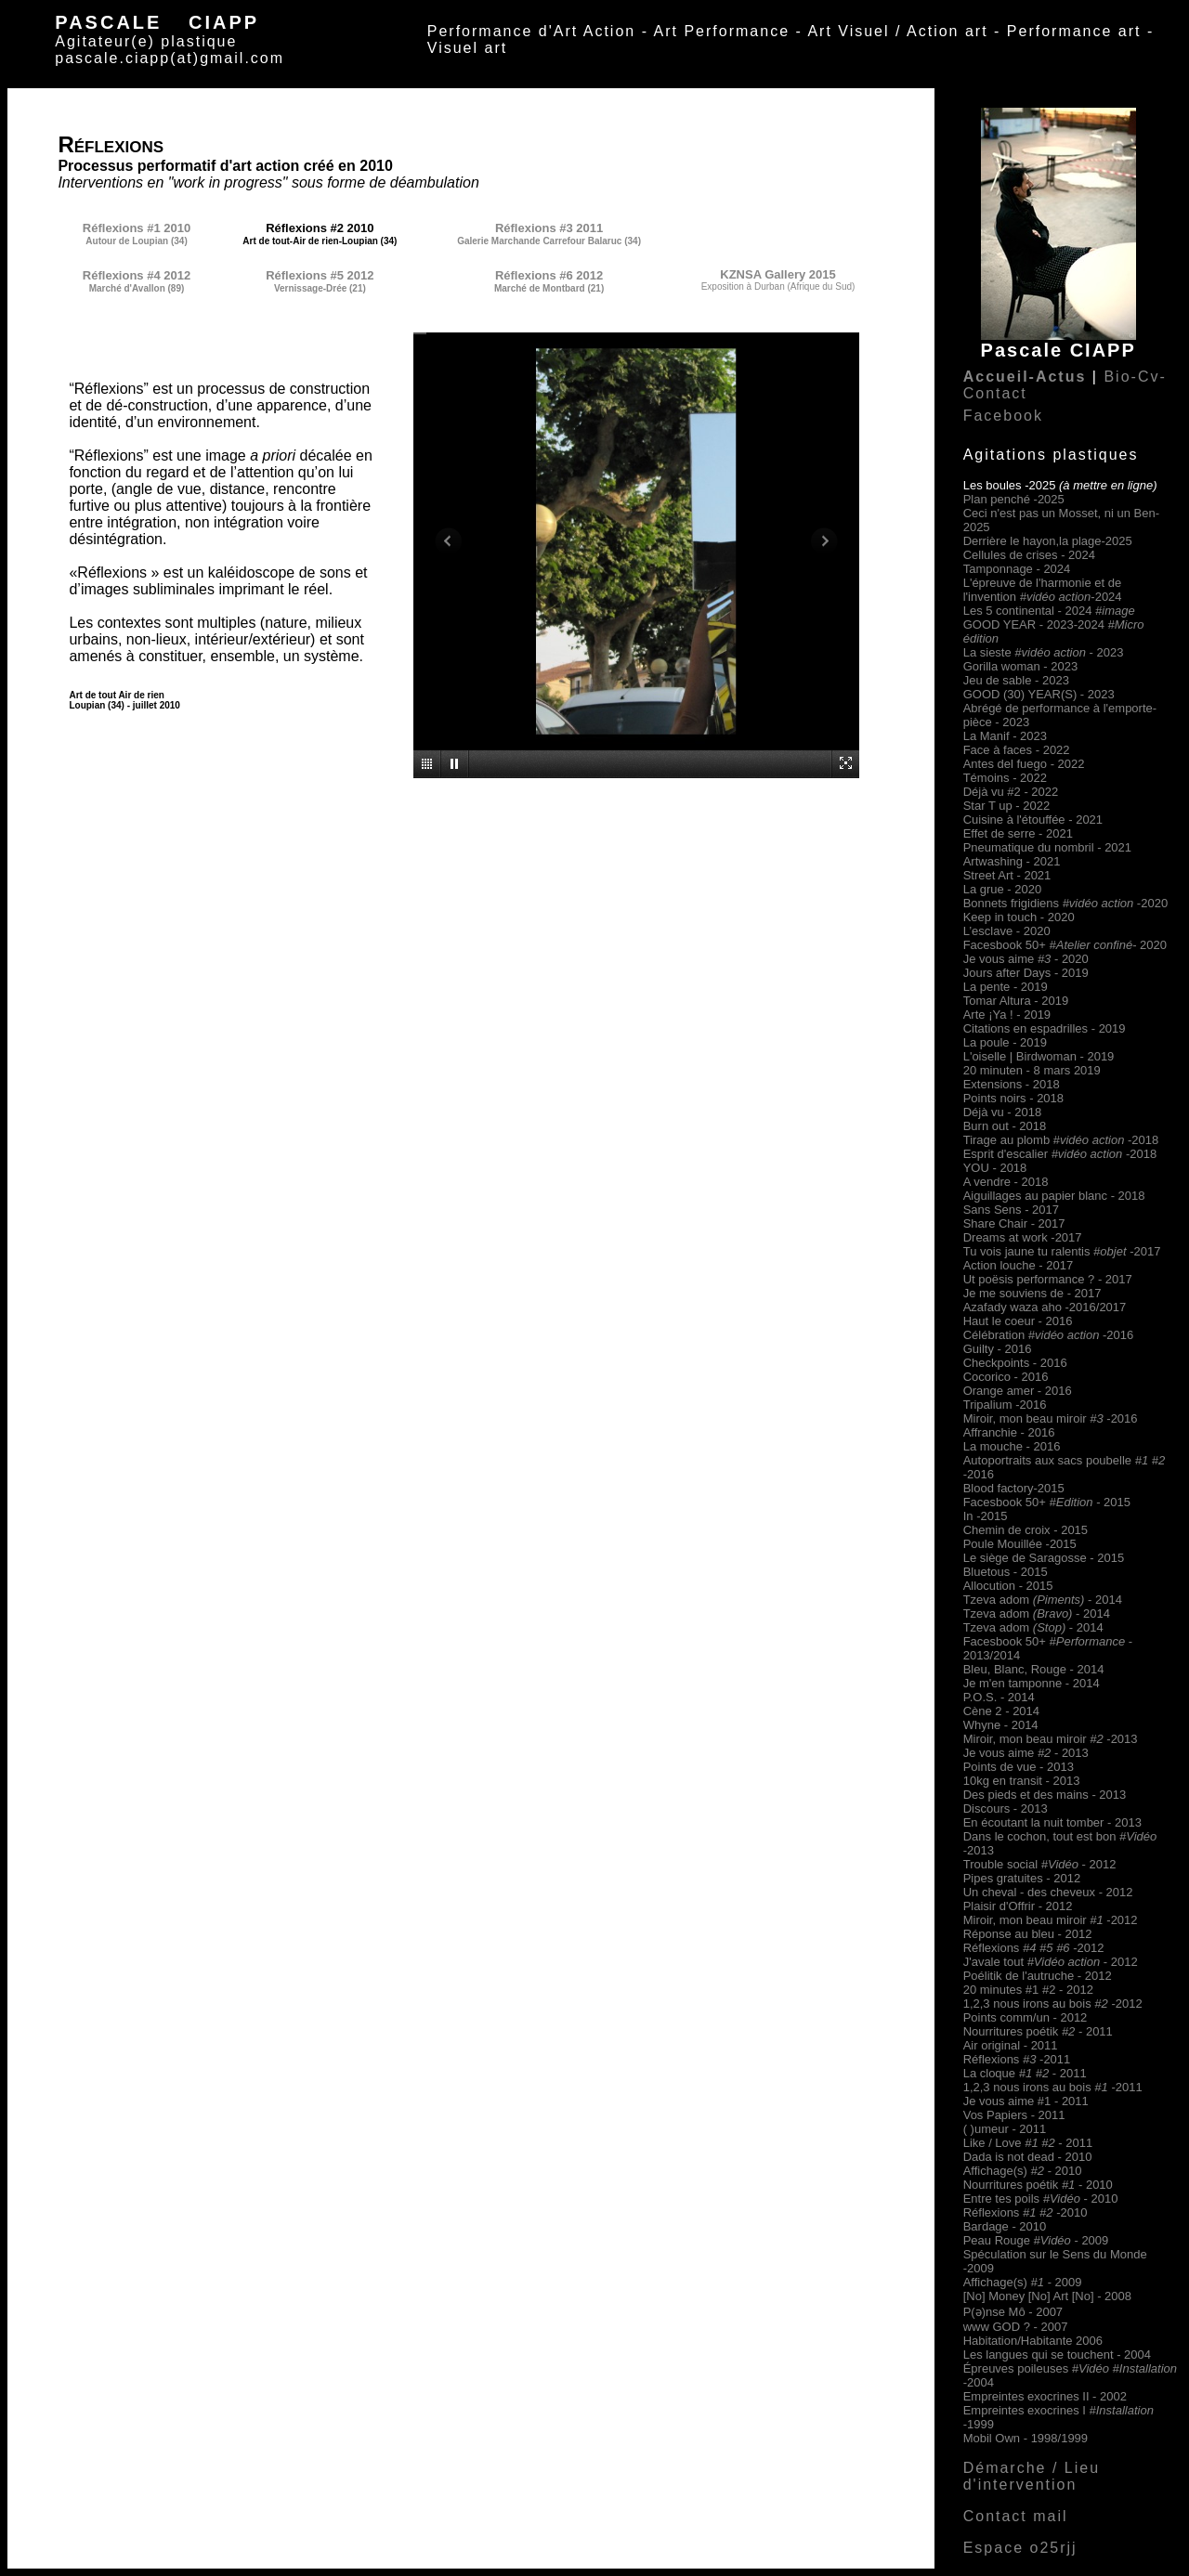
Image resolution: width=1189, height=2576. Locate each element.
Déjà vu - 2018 (1002, 1112)
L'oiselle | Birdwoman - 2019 (1039, 1056)
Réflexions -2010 (1025, 2212)
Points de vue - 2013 (1018, 1767)
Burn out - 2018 (1005, 1126)
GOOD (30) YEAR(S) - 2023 (1039, 694)
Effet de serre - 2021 (1018, 833)
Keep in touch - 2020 (1019, 917)
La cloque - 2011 (1025, 2073)
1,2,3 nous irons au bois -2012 (1053, 2003)
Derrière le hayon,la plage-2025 (1047, 541)
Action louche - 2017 (1018, 1265)
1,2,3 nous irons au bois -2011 (1053, 2087)
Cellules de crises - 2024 (1029, 555)
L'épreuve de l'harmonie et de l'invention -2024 (1042, 590)
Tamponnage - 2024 (1017, 569)
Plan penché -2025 (1014, 499)
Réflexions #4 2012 (136, 275)
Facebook (1003, 415)
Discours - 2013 (1005, 1808)
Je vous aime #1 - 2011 (1026, 2101)
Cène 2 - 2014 (1001, 1711)
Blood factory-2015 (1014, 1488)
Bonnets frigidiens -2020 (1065, 903)
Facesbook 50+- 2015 (1046, 1502)
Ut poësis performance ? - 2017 (1047, 1279)
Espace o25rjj (1020, 2548)
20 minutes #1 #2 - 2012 (1028, 1990)
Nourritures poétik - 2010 (1038, 2185)
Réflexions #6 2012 (549, 275)
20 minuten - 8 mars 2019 (1032, 1070)
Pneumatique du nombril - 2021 (1047, 847)
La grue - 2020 (1002, 889)
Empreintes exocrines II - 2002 (1045, 2396)
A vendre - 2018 (1006, 1182)
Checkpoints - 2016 (1015, 1363)
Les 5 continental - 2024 (1049, 611)
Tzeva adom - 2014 (1042, 1600)
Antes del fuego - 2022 (1024, 764)
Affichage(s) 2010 (1022, 2171)
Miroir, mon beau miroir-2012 (1050, 1920)
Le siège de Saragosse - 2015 (1043, 1558)
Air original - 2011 (1010, 2045)
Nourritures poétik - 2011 (1038, 2031)
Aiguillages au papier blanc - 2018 (1054, 1196)
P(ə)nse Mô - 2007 (1013, 2312)
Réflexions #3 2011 (549, 228)
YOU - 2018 (995, 1168)
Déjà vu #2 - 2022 (1011, 792)
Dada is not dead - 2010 (1027, 2157)
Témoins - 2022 (1005, 778)
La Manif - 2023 (1005, 736)
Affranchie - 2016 (1009, 1432)
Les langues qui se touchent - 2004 (1057, 2354)
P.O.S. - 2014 (999, 1697)
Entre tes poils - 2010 (1040, 2198)
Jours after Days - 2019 (1026, 973)
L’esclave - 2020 (1007, 931)
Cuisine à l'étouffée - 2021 (1033, 819)
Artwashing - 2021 (1012, 861)
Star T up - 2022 (1006, 806)
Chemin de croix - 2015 (1025, 1530)
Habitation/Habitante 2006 (1033, 2341)
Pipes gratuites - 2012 (1021, 1878)
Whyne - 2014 (1001, 1725)
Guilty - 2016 (997, 1349)
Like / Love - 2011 (1028, 2143)
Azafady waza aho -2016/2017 (1045, 1307)
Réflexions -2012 (1033, 1948)
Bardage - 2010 (1005, 2226)
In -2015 (985, 1516)
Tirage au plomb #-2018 (1061, 1140)
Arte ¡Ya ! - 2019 (1007, 1014)
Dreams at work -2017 (1022, 1237)
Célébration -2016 (1048, 1335)
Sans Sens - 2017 (1011, 1209)
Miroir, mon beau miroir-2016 (1050, 1418)
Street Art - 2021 (1007, 875)
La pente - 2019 (1005, 987)
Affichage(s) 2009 (1022, 2282)
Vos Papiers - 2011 (1014, 2115)
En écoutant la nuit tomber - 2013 (1052, 1822)
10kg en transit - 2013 (1021, 1781)
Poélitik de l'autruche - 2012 (1037, 1976)
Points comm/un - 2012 (1025, 2017)
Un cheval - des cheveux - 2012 (1048, 1892)
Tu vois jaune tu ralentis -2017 (1062, 1251)
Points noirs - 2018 (1013, 1098)
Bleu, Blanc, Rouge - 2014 (1033, 1669)
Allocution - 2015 (1008, 1586)
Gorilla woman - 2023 (1020, 666)
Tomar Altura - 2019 (1015, 1001)
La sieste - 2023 (1043, 652)
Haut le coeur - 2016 (1018, 1321)
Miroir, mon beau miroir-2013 (1050, 1739)
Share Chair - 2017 (1014, 1223)
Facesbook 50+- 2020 (1065, 945)
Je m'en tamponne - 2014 (1031, 1683)
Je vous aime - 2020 (1026, 959)
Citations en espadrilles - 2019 (1044, 1028)
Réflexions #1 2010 (136, 228)
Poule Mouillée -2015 (1020, 1544)
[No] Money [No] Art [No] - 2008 (1047, 2296)
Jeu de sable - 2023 (1016, 680)
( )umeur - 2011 (1005, 2129)
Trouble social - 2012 (1040, 1864)
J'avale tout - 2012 (1050, 1962)
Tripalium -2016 (1005, 1405)
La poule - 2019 (1005, 1042)
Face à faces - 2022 (1016, 750)
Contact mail (1015, 2516)
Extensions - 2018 (1011, 1084)
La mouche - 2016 (1012, 1446)
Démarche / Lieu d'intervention (1031, 2476)
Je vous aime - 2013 (1026, 1753)
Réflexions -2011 (1017, 2059)
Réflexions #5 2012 (319, 275)
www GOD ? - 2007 (1015, 2327)
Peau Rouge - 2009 (1036, 2240)
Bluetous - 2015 (1005, 1572)
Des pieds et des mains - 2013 (1045, 1795)
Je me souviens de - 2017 (1032, 1293)
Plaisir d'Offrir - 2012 (1018, 1906)
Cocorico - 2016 (1006, 1377)
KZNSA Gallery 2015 (778, 274)
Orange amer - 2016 (1017, 1391)
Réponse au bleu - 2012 (1027, 1934)
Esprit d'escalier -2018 (1059, 1154)
